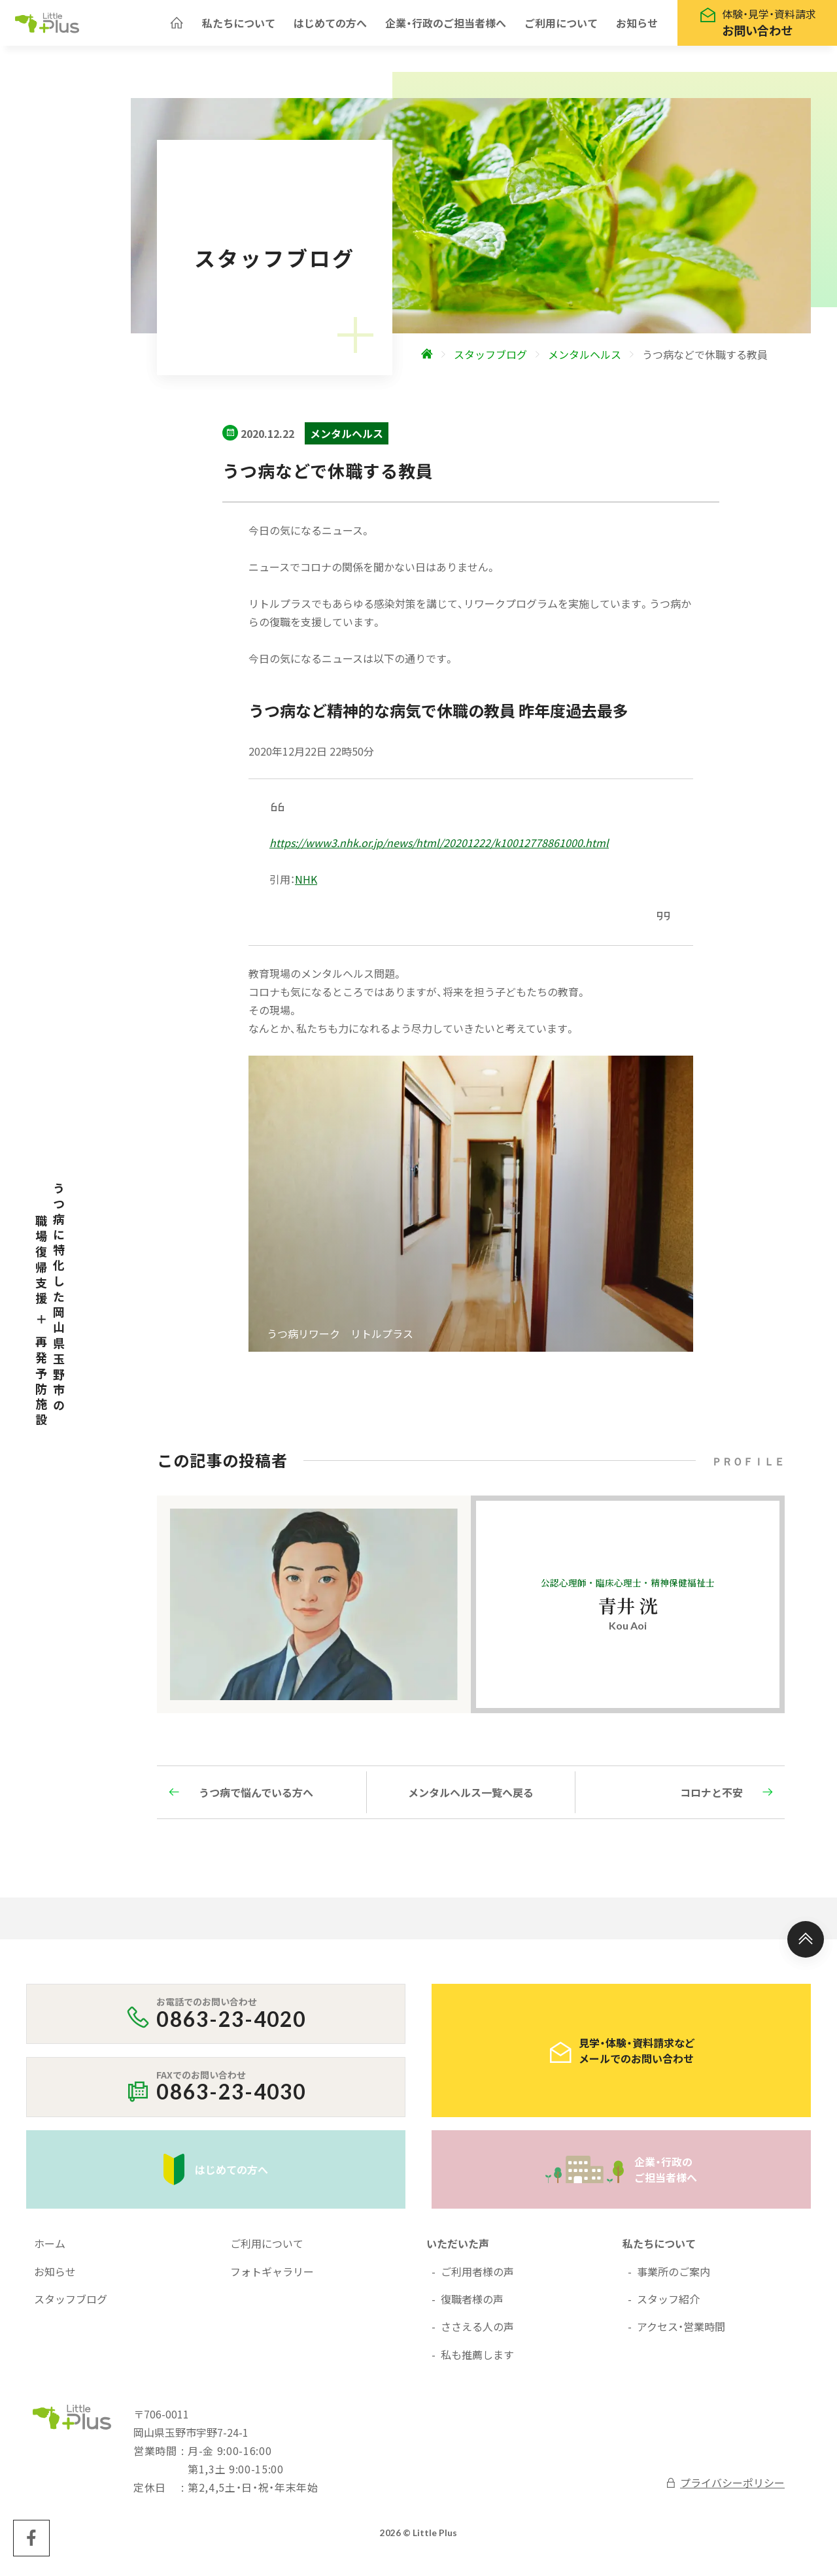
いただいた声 (457, 2250)
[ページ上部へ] (805, 1946)
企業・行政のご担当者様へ (445, 26)
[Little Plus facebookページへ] (31, 2544)
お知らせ (637, 26)
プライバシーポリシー (725, 2489)
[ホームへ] (176, 26)
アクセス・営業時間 (681, 2333)
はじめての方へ (330, 26)
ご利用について (561, 26)
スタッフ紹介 (668, 2305)
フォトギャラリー (272, 2278)
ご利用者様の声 (477, 2278)
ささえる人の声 (477, 2333)
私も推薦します (477, 2361)
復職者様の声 (472, 2305)
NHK (306, 886)
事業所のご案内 (673, 2278)
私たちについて (238, 26)
